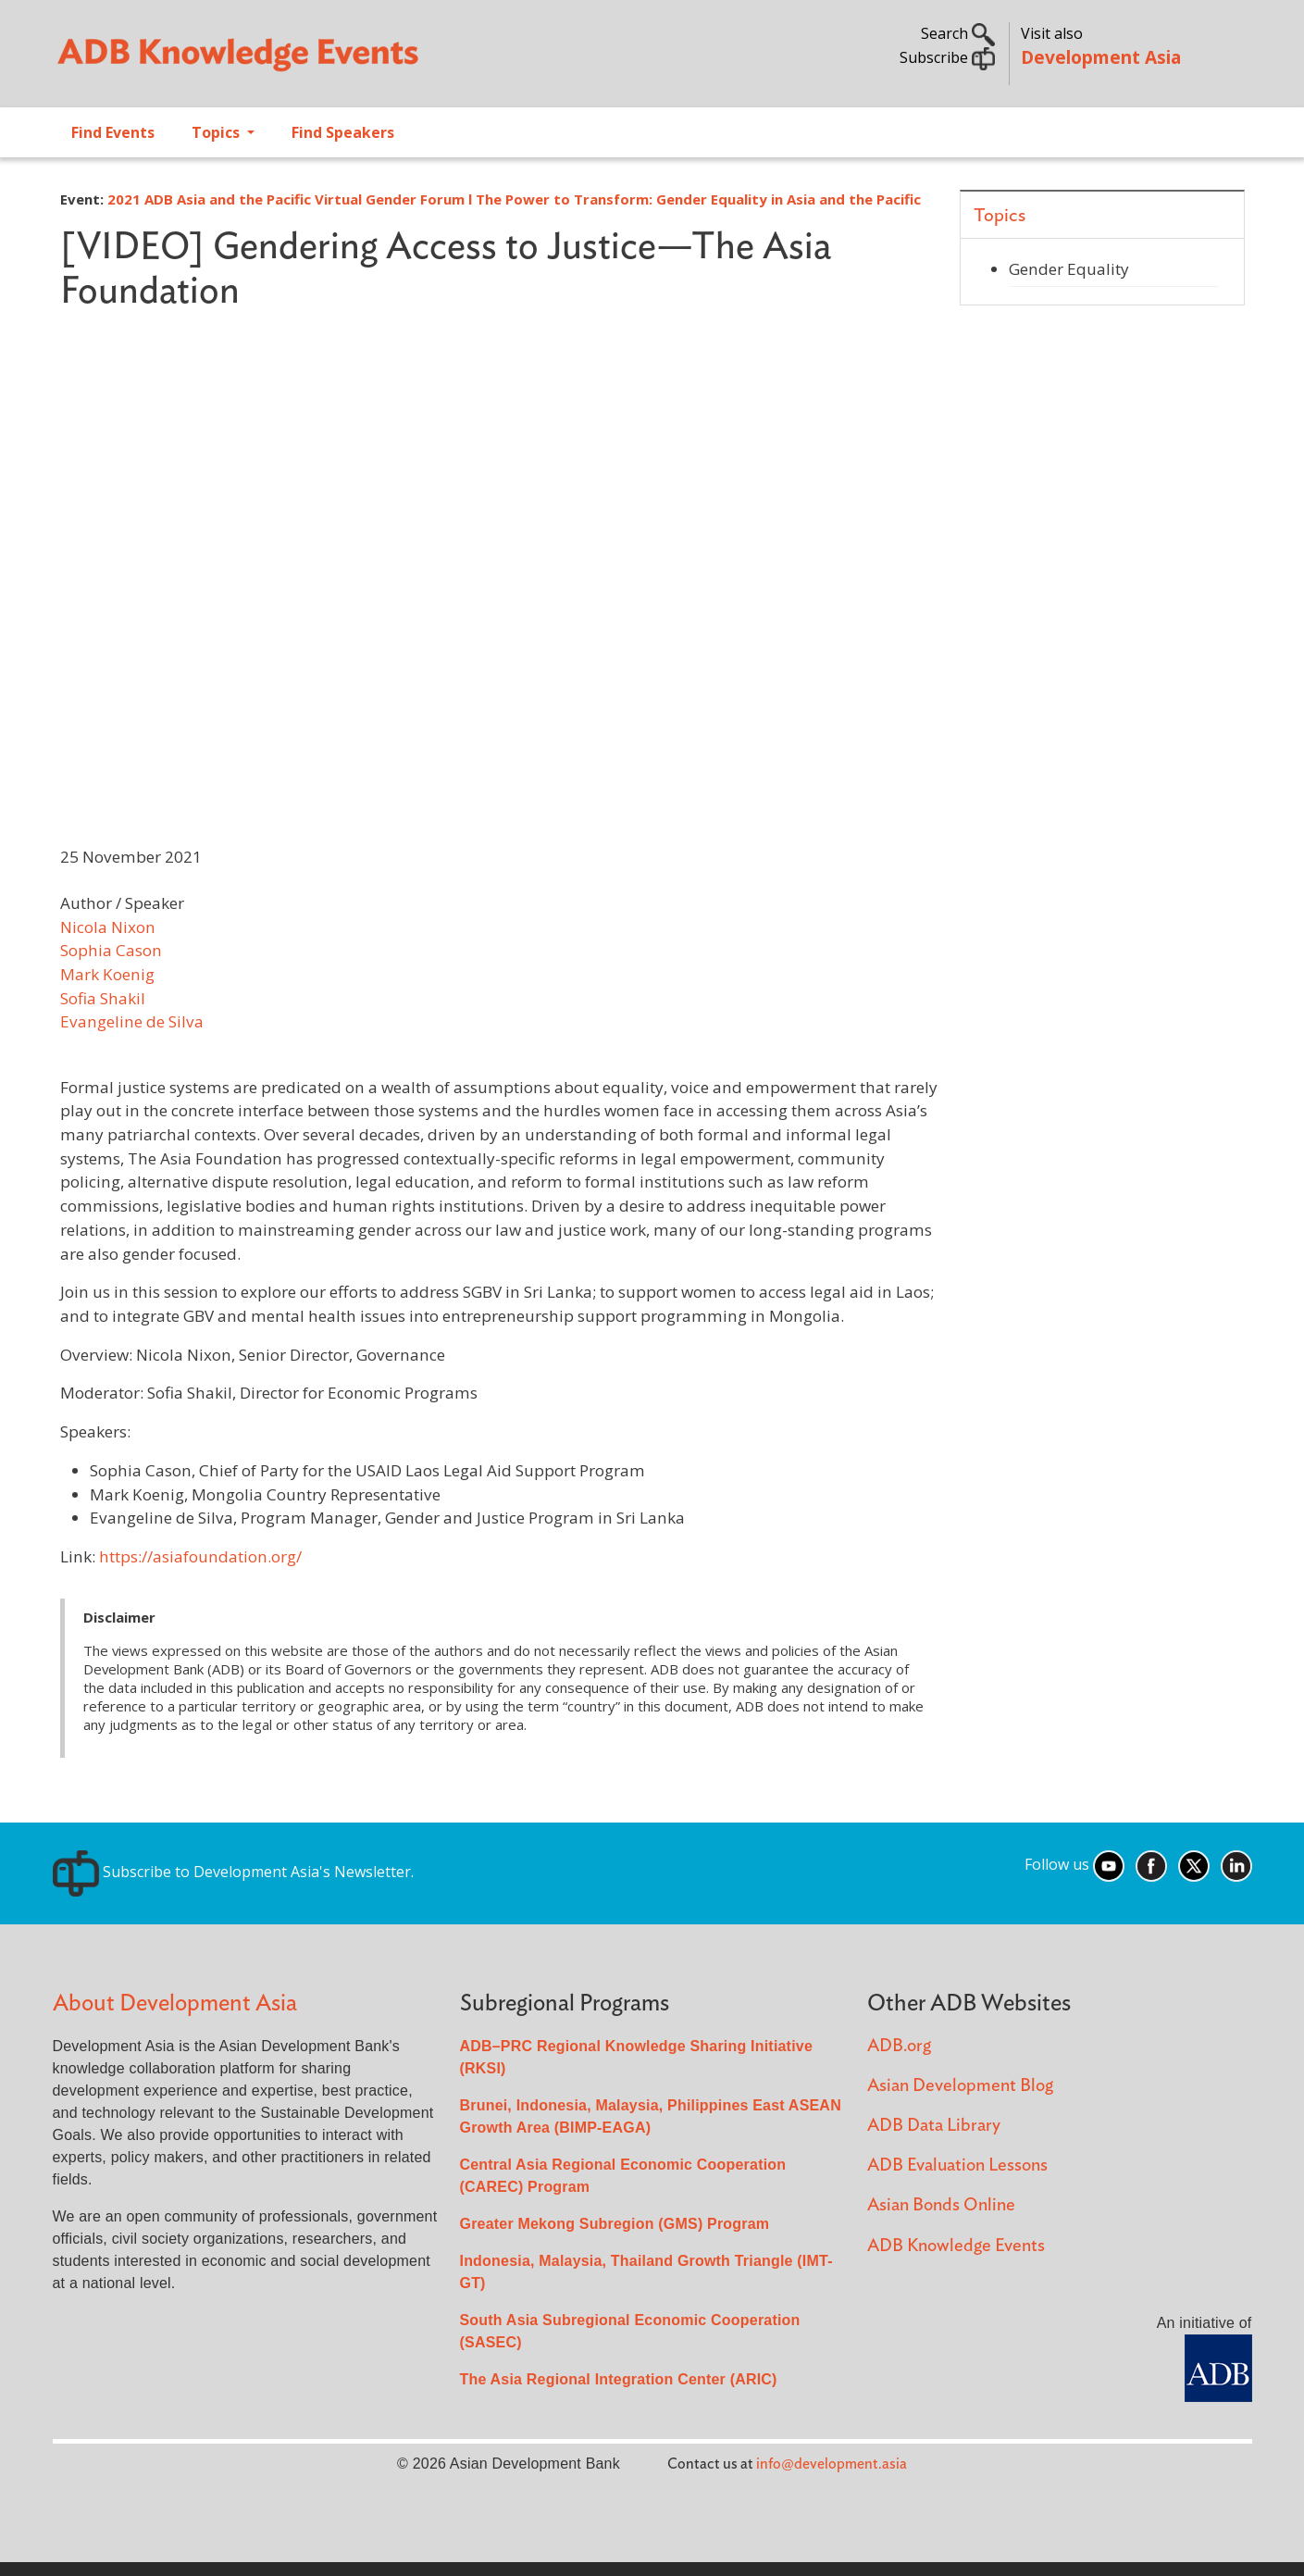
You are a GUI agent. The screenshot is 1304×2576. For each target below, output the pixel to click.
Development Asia (1101, 56)
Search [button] (958, 33)
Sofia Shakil (102, 998)
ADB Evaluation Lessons (957, 2165)
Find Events (113, 132)
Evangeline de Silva (132, 1021)
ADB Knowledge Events (956, 2246)
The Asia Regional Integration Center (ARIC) (618, 2379)
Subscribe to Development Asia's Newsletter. (233, 1871)
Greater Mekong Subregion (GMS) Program (615, 2224)
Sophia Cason (111, 950)
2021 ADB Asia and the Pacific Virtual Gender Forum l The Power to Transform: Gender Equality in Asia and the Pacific (514, 199)
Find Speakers (343, 132)
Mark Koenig (107, 974)
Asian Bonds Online (941, 2205)
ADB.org (899, 2046)
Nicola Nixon (107, 927)
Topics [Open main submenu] (217, 132)
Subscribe (947, 57)
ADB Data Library (933, 2125)
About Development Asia (175, 2003)
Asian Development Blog (960, 2086)
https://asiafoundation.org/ (200, 1556)
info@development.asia (831, 2464)
